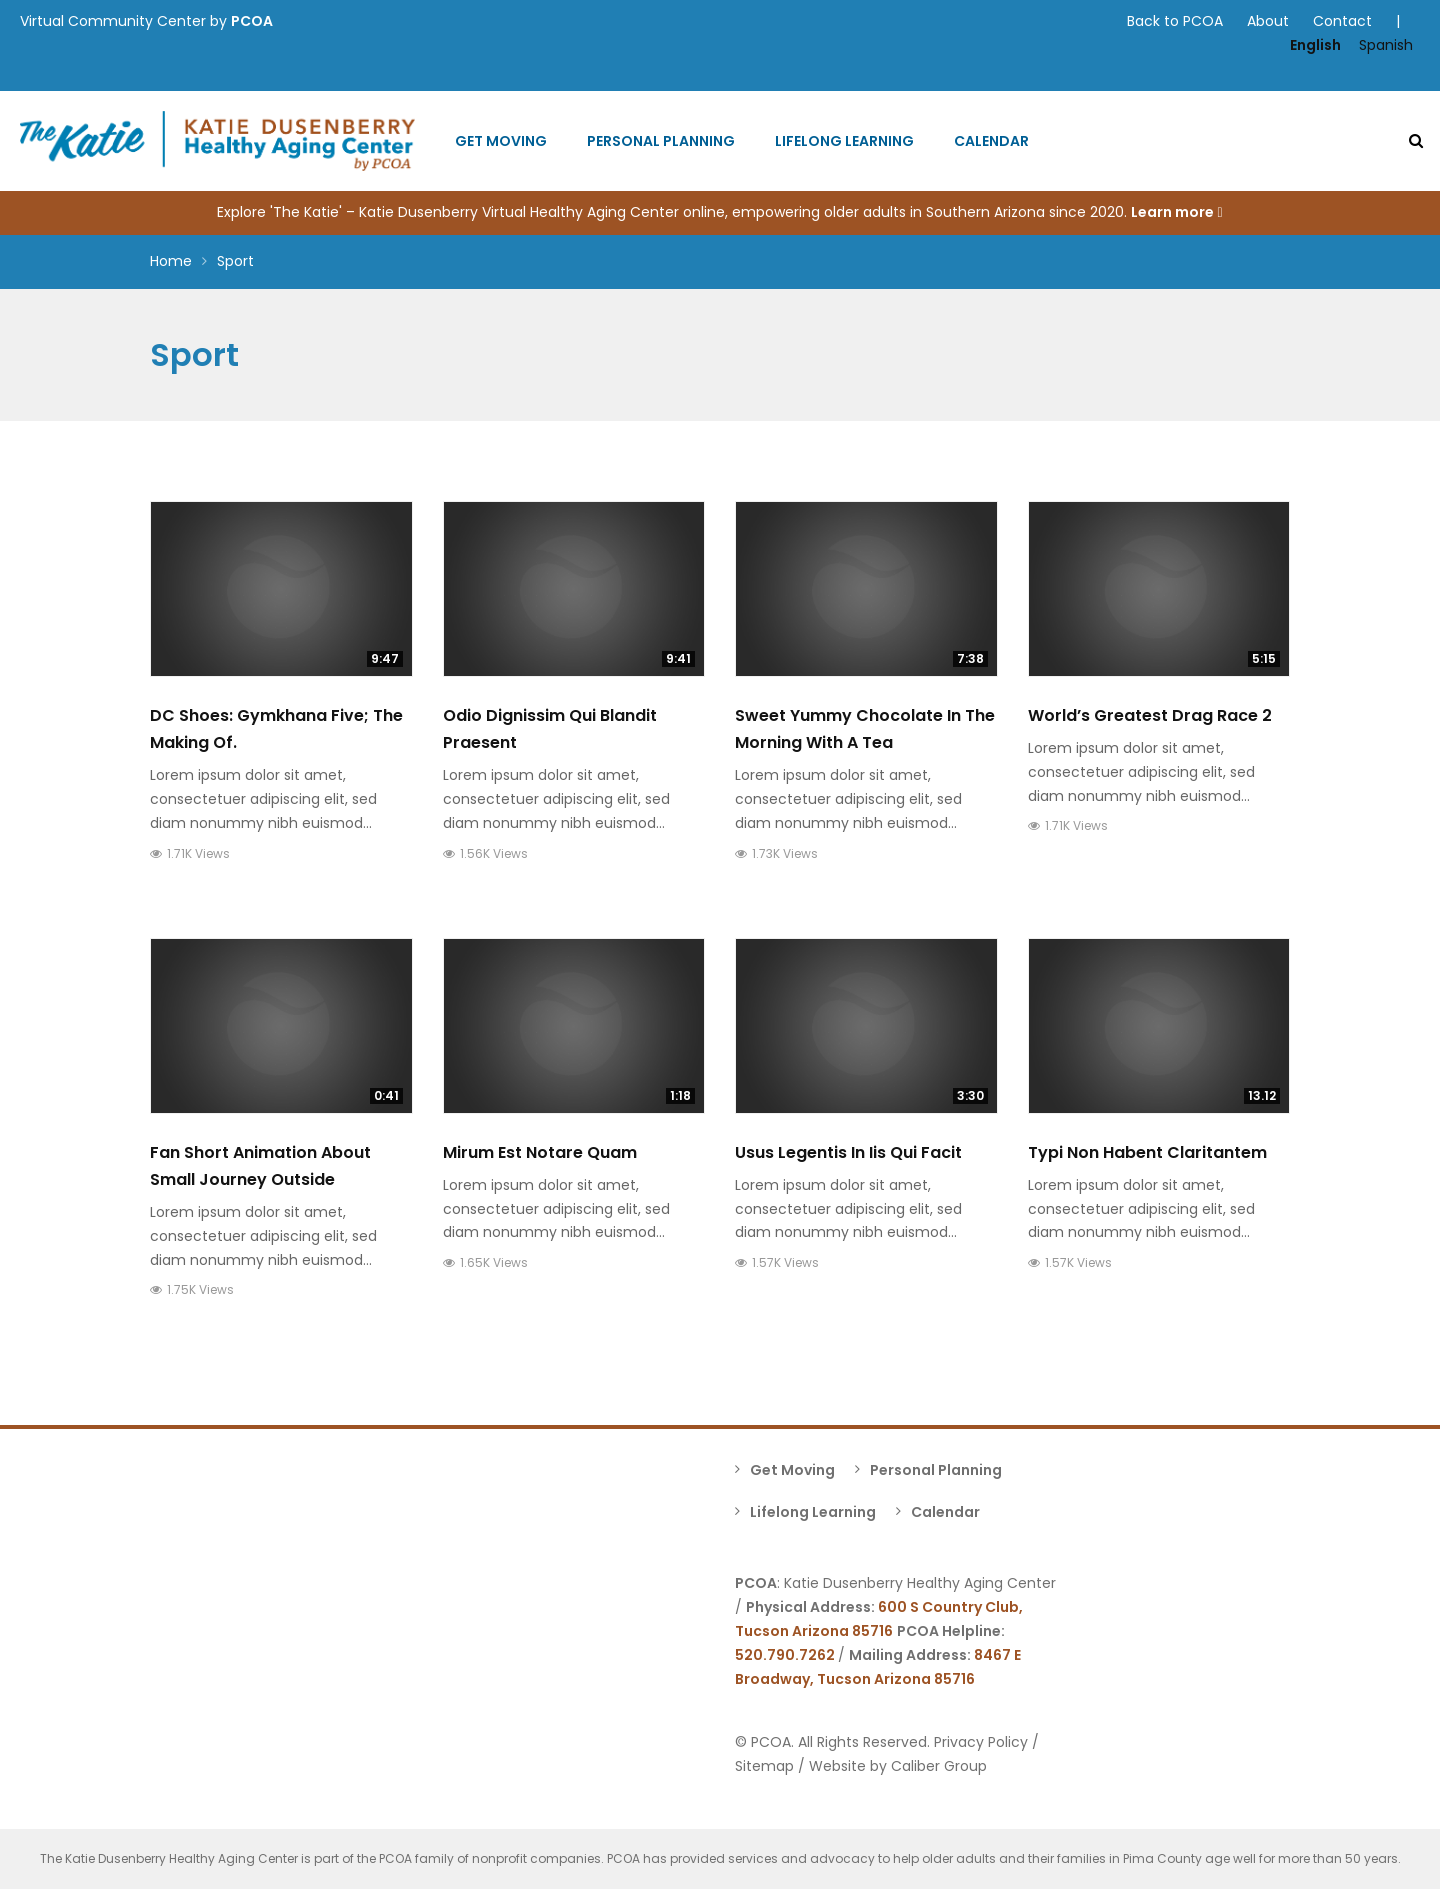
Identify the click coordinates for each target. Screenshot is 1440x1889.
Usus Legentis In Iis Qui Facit (848, 1152)
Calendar (991, 141)
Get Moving (501, 141)
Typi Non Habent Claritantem (1147, 1152)
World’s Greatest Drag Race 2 (1150, 715)
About (1268, 21)
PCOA (252, 21)
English (1315, 45)
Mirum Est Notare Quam (540, 1152)
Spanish (1386, 45)
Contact (1342, 21)
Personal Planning (661, 141)
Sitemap (764, 1766)
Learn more (1176, 212)
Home (171, 261)
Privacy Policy (981, 1742)
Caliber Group (939, 1766)
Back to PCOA (1175, 21)
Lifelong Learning (844, 141)
